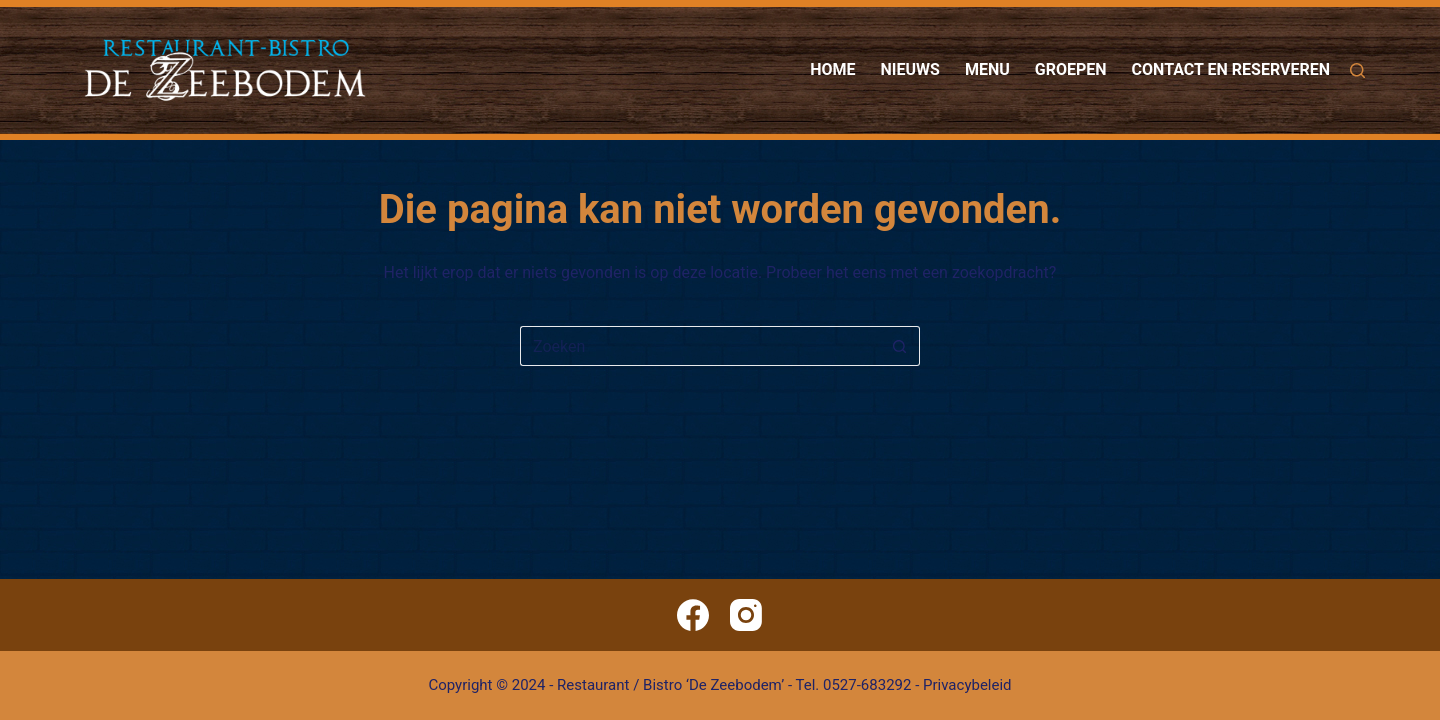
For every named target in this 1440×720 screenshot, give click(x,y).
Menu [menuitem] (987, 69)
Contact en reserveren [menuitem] (1231, 69)
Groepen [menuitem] (1071, 69)
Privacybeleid (967, 685)
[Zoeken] (1357, 70)
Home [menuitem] (832, 69)
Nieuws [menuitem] (910, 69)
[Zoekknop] (900, 346)
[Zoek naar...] (700, 346)
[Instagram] (746, 615)
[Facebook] (693, 615)
